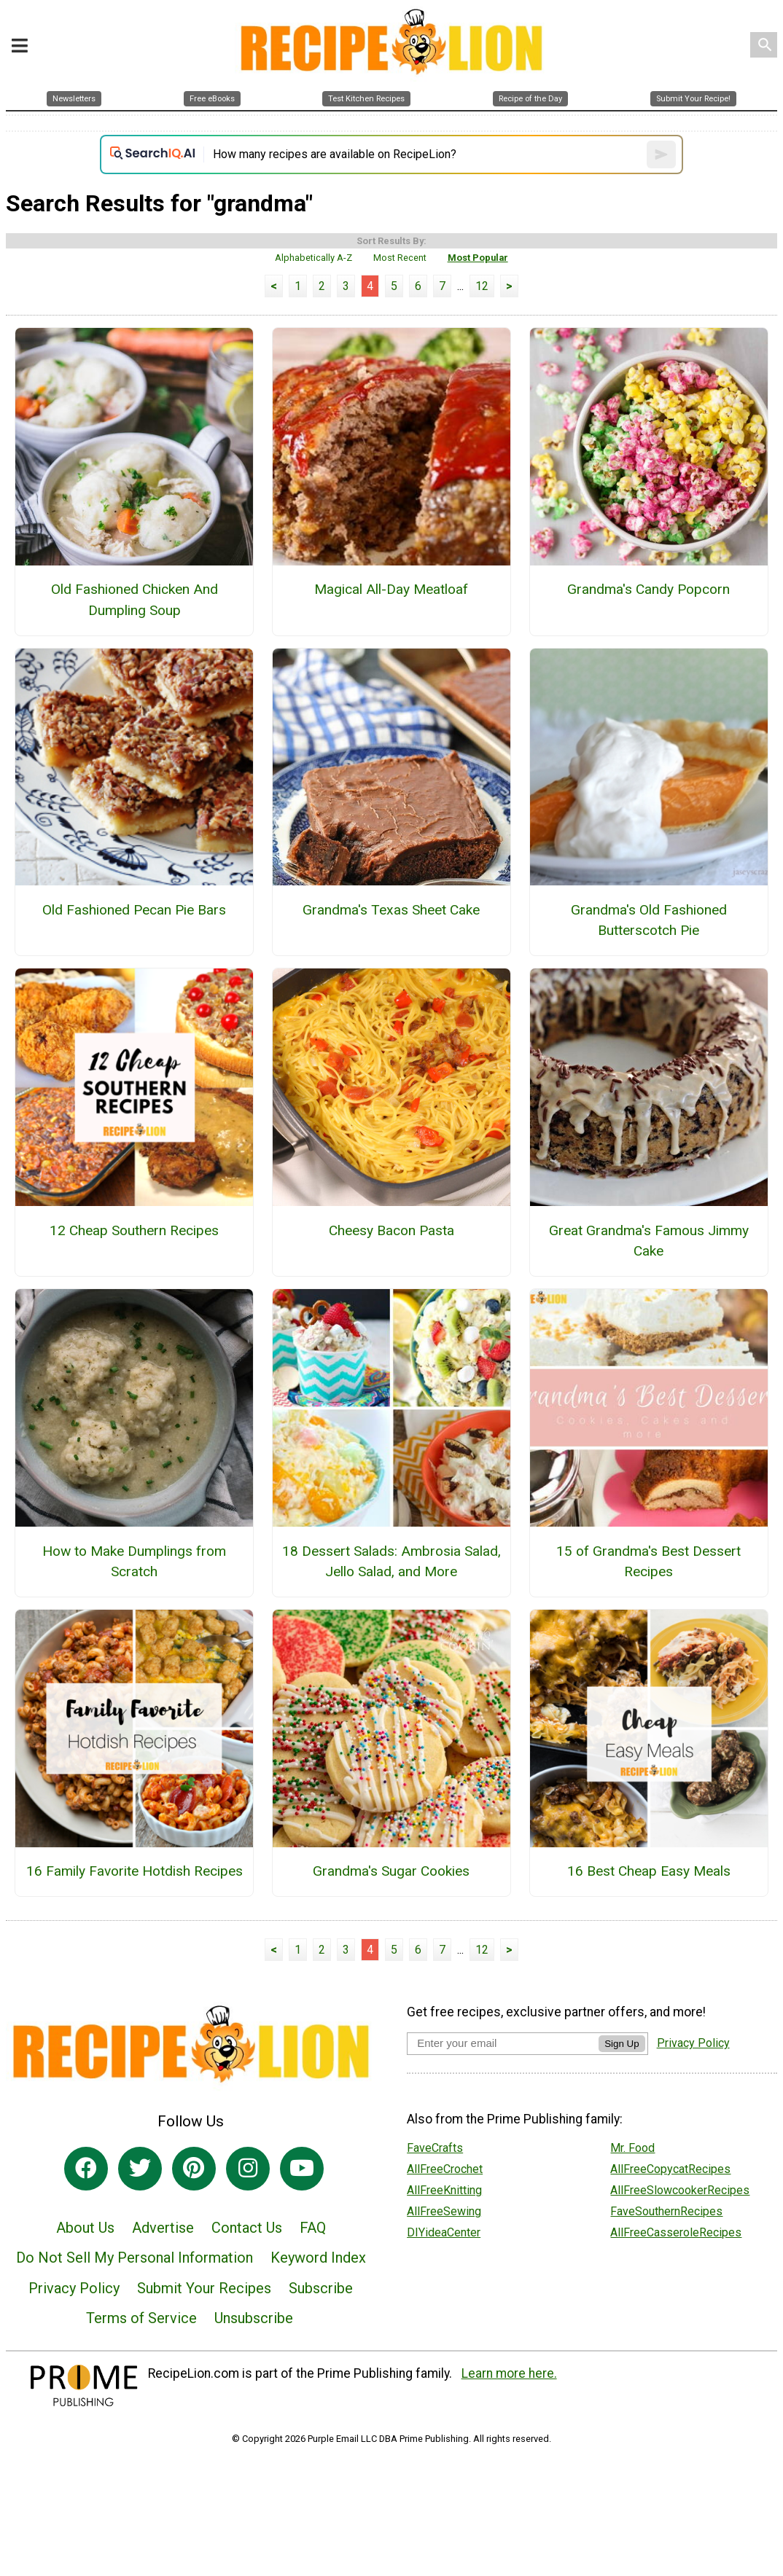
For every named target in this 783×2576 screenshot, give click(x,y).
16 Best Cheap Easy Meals (649, 1871)
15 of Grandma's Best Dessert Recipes (648, 1562)
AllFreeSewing (444, 2211)
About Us (85, 2227)
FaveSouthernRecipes (666, 2211)
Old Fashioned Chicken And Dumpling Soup (134, 600)
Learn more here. (509, 2373)
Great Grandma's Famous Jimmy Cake (649, 1241)
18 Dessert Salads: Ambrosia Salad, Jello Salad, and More (391, 1562)
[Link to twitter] (140, 2169)
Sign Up (621, 2043)
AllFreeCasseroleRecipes (675, 2232)
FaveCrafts (435, 2148)
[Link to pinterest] (194, 2169)
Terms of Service (141, 2318)
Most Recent (399, 257)
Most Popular (478, 257)
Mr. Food (632, 2148)
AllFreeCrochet (445, 2169)
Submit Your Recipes (204, 2288)
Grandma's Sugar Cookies (391, 1871)
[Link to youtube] (302, 2169)
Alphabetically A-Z (313, 257)
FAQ (313, 2227)
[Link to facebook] (86, 2169)
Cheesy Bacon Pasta (391, 1230)
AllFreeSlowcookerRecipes (679, 2190)
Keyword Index (318, 2257)
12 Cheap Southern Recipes (134, 1230)
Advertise (163, 2227)
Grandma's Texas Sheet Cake (391, 909)
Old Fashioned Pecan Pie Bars (134, 909)
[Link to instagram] (248, 2169)
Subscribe (321, 2288)
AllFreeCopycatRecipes (670, 2169)
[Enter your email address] (503, 2043)
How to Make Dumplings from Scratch (134, 1562)
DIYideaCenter (443, 2232)
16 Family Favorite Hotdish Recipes (134, 1871)
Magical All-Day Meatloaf (391, 589)
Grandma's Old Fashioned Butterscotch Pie (649, 920)
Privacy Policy (74, 2288)
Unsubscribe (253, 2318)
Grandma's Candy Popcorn (648, 589)
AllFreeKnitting (444, 2190)
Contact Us (246, 2227)
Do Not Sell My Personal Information (134, 2257)
